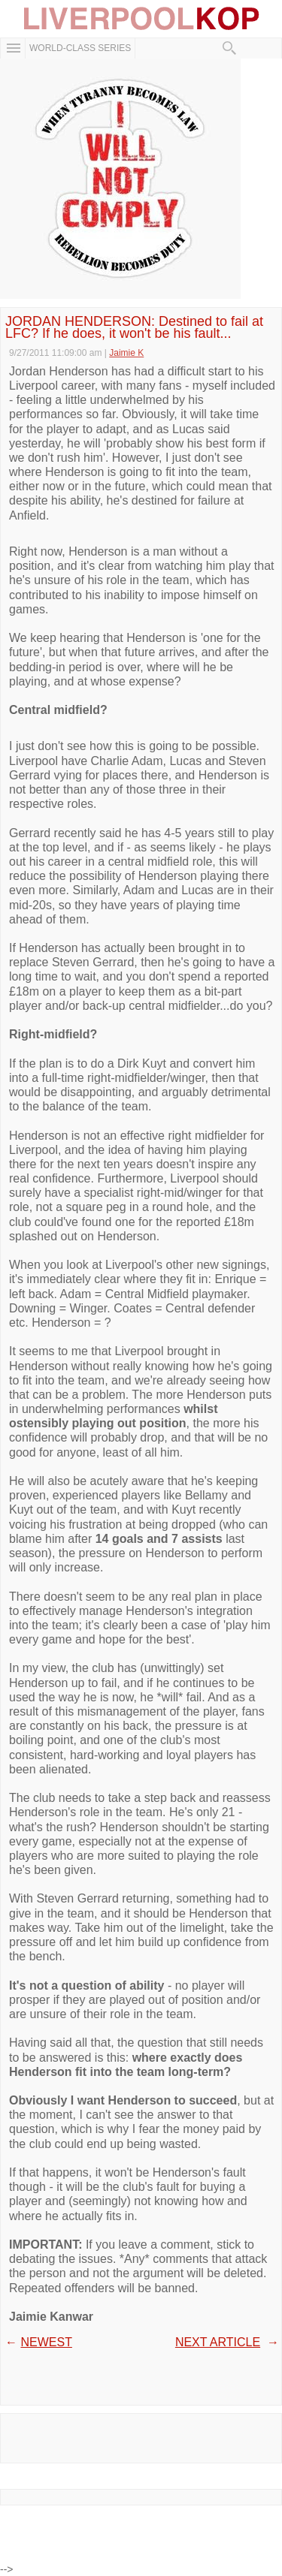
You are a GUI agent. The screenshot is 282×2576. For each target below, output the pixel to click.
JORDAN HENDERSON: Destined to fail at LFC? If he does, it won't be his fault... (134, 327)
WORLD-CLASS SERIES (80, 48)
